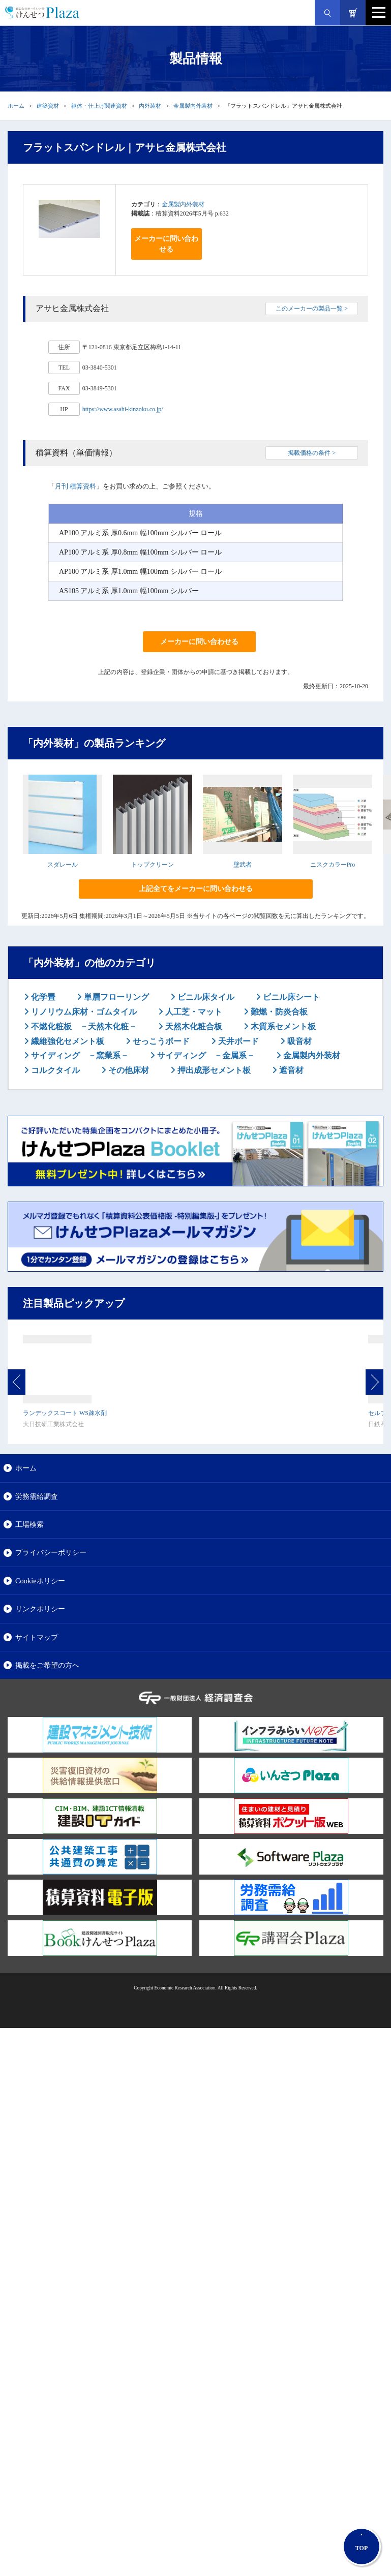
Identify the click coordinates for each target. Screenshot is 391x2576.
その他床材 (127, 1070)
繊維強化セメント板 (66, 1041)
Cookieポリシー (40, 1581)
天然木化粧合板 (192, 1026)
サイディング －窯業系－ (79, 1055)
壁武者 (242, 864)
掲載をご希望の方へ (47, 1665)
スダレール (62, 864)
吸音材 (298, 1041)
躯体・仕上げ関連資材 (99, 106)
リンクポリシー (40, 1609)
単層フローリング (115, 997)
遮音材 (290, 1070)
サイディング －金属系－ (205, 1055)
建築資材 (48, 106)
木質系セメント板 (282, 1026)
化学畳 (42, 997)
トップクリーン (152, 864)
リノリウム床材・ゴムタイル (83, 1011)
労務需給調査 (36, 1496)
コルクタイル (54, 1070)
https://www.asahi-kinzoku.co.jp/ (122, 409)
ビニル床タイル (204, 997)
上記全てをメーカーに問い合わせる (196, 889)
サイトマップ (36, 1637)
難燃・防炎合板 (278, 1011)
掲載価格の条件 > (312, 452)
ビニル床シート (290, 997)
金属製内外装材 (193, 106)
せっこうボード (160, 1041)
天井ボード (237, 1041)
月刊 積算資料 (75, 486)
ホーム (16, 106)
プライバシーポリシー (50, 1552)
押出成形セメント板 (213, 1070)
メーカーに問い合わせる (166, 244)
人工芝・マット (192, 1011)
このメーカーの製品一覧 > (312, 308)
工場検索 (29, 1524)
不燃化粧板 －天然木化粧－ (83, 1026)
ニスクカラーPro (332, 864)
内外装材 (150, 106)
